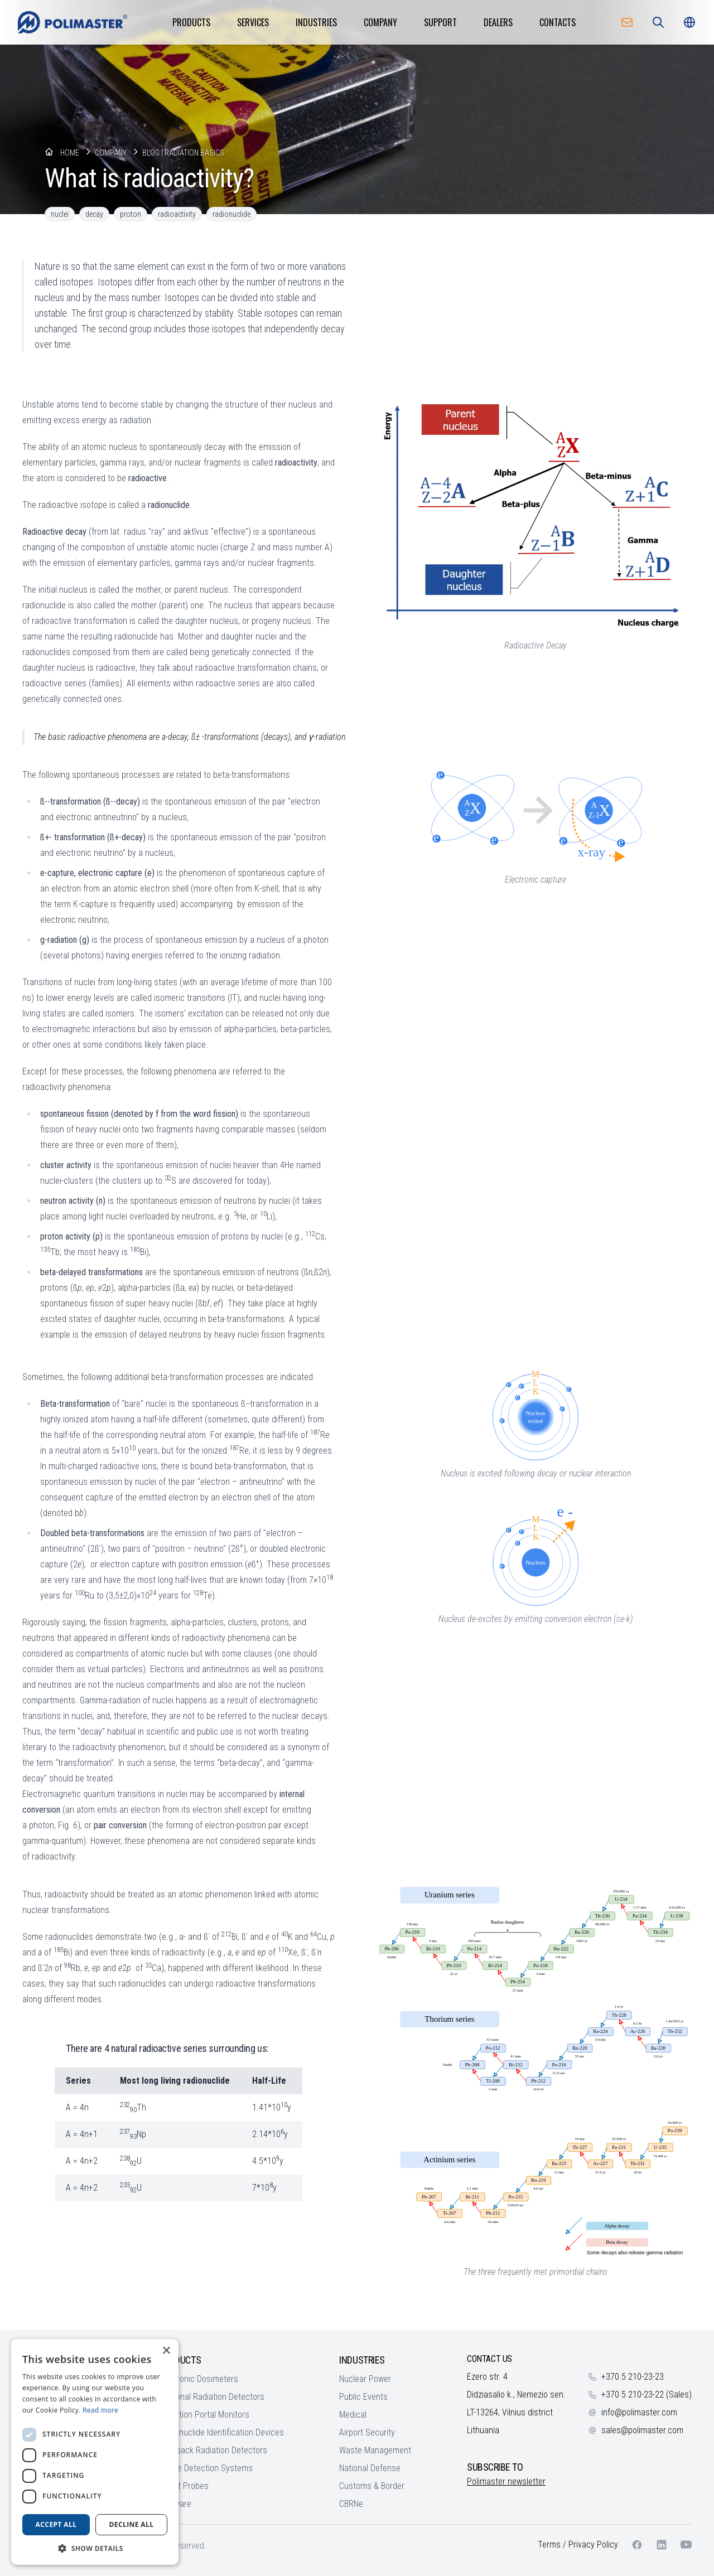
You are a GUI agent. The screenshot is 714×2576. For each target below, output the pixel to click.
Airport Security (367, 2432)
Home (69, 152)
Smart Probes (184, 2486)
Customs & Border (371, 2486)
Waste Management (375, 2450)
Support (440, 22)
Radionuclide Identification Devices (221, 2432)
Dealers (498, 22)
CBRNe (351, 2503)
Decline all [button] (131, 2524)
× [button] (166, 2351)
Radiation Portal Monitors (204, 2414)
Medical (352, 2414)
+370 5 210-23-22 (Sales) (646, 2394)
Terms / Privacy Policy (578, 2544)
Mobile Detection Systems (206, 2468)
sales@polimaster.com (642, 2430)
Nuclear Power (365, 2379)
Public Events (363, 2396)
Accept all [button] (56, 2524)
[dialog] (94, 2452)
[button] (94, 2548)
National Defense (370, 2468)
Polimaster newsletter (506, 2481)
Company (380, 22)
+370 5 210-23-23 (632, 2376)
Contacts (557, 22)
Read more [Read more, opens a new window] (100, 2410)
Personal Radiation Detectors (211, 2396)
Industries (316, 22)
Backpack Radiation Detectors (213, 2450)
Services (253, 22)
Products (191, 22)
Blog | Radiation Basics (183, 152)
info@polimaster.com (639, 2412)
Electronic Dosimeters (198, 2379)
